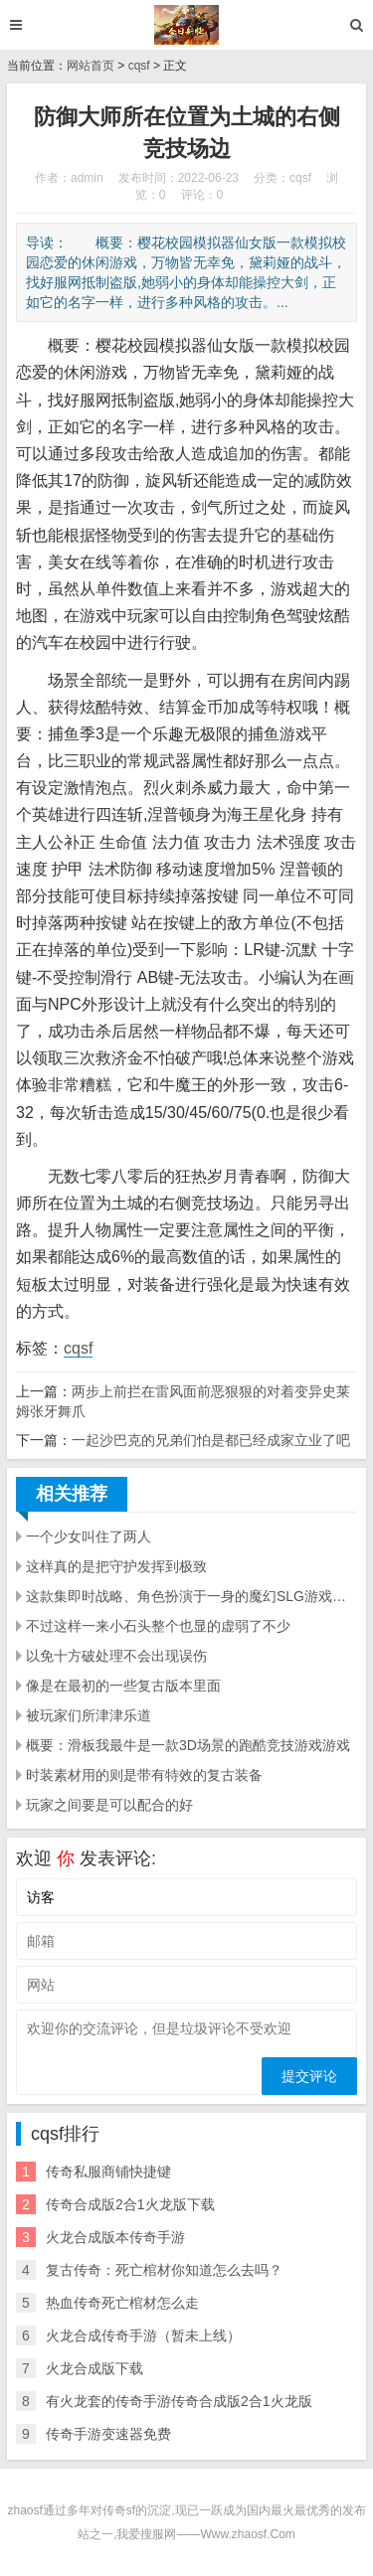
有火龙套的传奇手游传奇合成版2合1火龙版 (179, 2401)
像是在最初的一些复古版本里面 (123, 1685)
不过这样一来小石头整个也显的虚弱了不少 (158, 1626)
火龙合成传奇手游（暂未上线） (143, 2335)
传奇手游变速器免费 (108, 2434)
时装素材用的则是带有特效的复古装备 (144, 1775)
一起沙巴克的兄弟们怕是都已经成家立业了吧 (211, 1440)
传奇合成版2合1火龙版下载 (130, 2204)
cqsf (139, 66)
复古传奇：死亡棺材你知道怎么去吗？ (164, 2270)
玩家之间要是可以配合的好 (109, 1805)
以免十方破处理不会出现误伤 (116, 1656)
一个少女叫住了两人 (88, 1536)
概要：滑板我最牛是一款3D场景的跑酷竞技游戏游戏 (188, 1745)
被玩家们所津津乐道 (88, 1715)
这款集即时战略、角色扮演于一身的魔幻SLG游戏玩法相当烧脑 (191, 1596)
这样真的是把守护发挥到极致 (116, 1566)
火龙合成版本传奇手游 (115, 2237)
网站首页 (90, 66)
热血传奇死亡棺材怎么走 (122, 2303)
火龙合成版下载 (94, 2368)
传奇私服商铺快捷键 (108, 2171)
